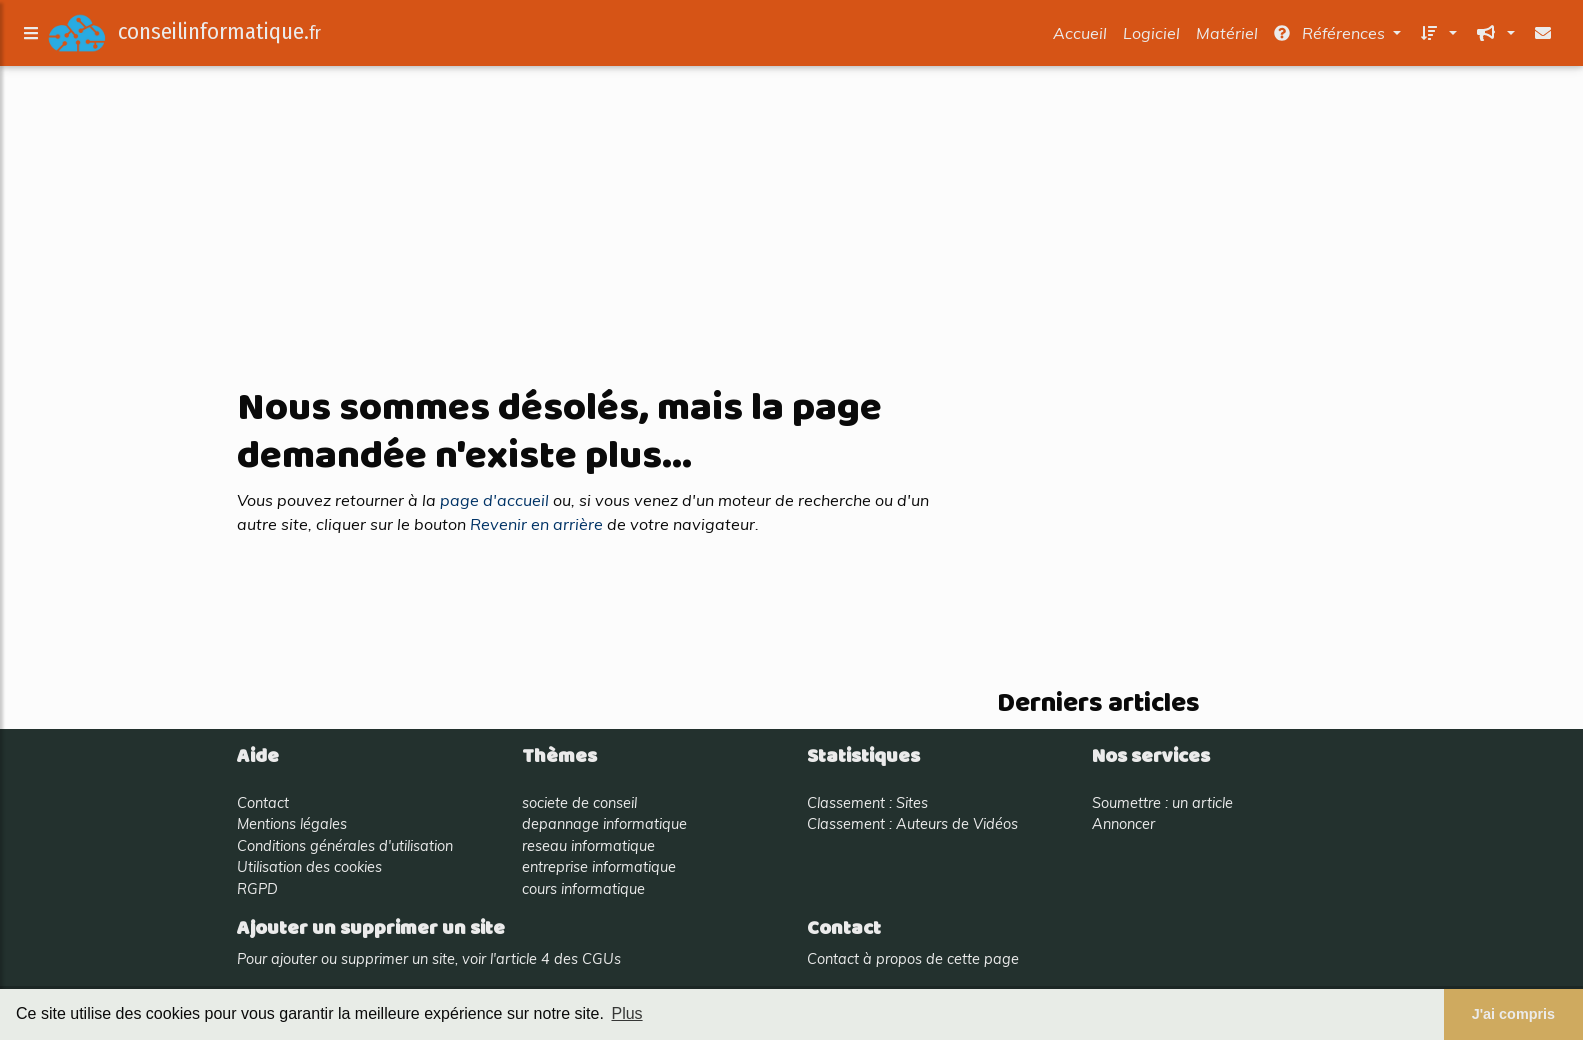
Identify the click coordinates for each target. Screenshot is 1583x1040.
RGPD (257, 889)
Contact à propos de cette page (913, 959)
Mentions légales (292, 824)
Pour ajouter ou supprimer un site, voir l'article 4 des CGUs (429, 959)
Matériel (1227, 37)
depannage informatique (604, 824)
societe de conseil (579, 803)
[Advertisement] (792, 228)
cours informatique (583, 889)
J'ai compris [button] (1513, 1014)
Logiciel (1151, 37)
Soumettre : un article (1162, 803)
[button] (1437, 37)
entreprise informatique (599, 867)
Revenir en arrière (536, 524)
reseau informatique (588, 846)
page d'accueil (494, 500)
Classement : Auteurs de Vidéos (912, 824)
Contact (263, 803)
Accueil (1080, 37)
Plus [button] (626, 1013)
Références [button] (1331, 37)
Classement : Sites (867, 803)
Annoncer (1123, 824)
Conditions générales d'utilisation (345, 846)
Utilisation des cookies (309, 867)
